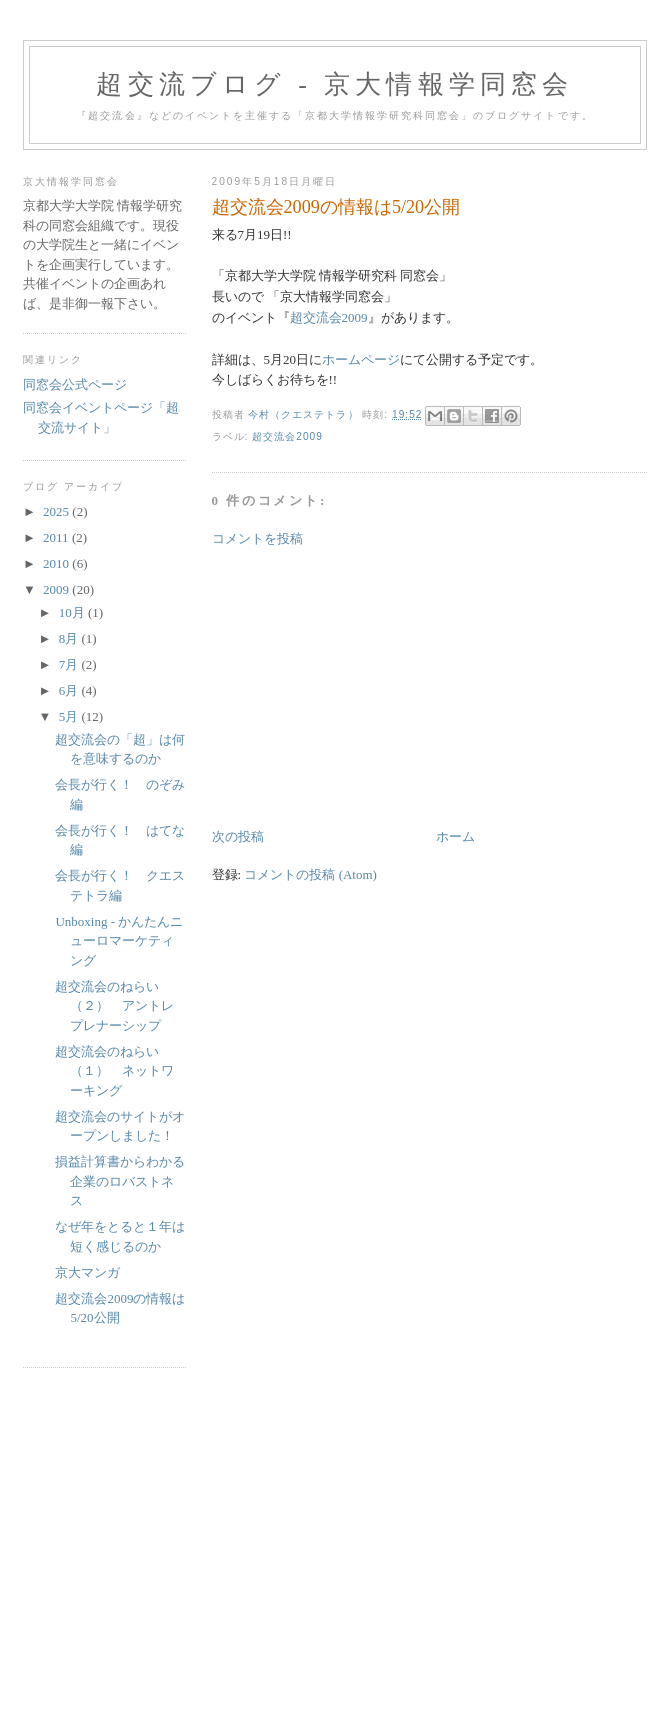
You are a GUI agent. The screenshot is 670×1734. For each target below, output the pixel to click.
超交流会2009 (329, 317)
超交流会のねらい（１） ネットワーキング (114, 1071)
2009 (57, 589)
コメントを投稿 (257, 538)
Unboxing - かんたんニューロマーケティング (119, 941)
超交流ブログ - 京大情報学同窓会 (334, 84)
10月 (73, 612)
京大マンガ (87, 1272)
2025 (57, 511)
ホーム (455, 836)
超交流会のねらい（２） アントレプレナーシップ (114, 1006)
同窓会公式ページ (75, 384)
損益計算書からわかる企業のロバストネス (120, 1181)
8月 (70, 638)
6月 (70, 690)
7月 (70, 664)
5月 (70, 716)
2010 (57, 563)
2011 (57, 537)
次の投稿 (238, 836)
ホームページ (361, 359)
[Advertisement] (362, 686)
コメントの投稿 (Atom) (310, 874)
